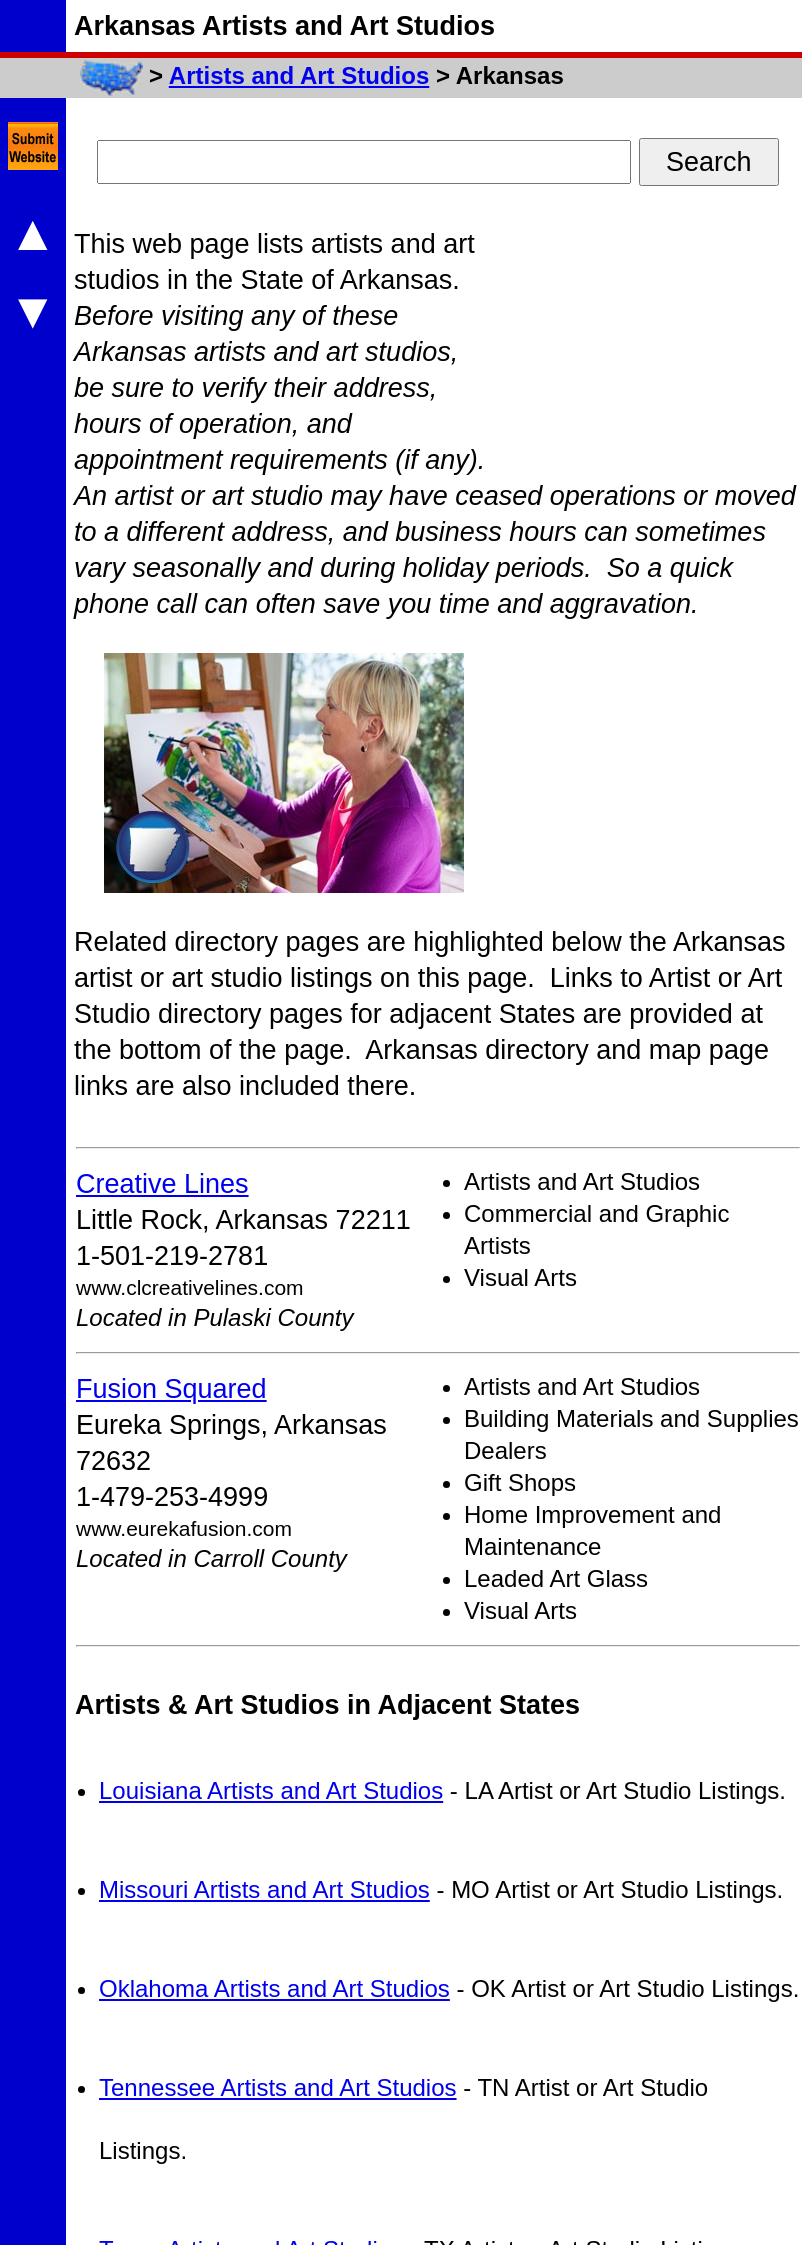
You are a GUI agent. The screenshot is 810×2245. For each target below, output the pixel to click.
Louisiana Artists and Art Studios (271, 1790)
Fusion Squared (171, 1389)
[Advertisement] (669, 351)
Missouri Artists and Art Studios (264, 1889)
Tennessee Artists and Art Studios (278, 2087)
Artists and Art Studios (299, 75)
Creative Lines (162, 1184)
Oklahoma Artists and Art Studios (274, 1988)
